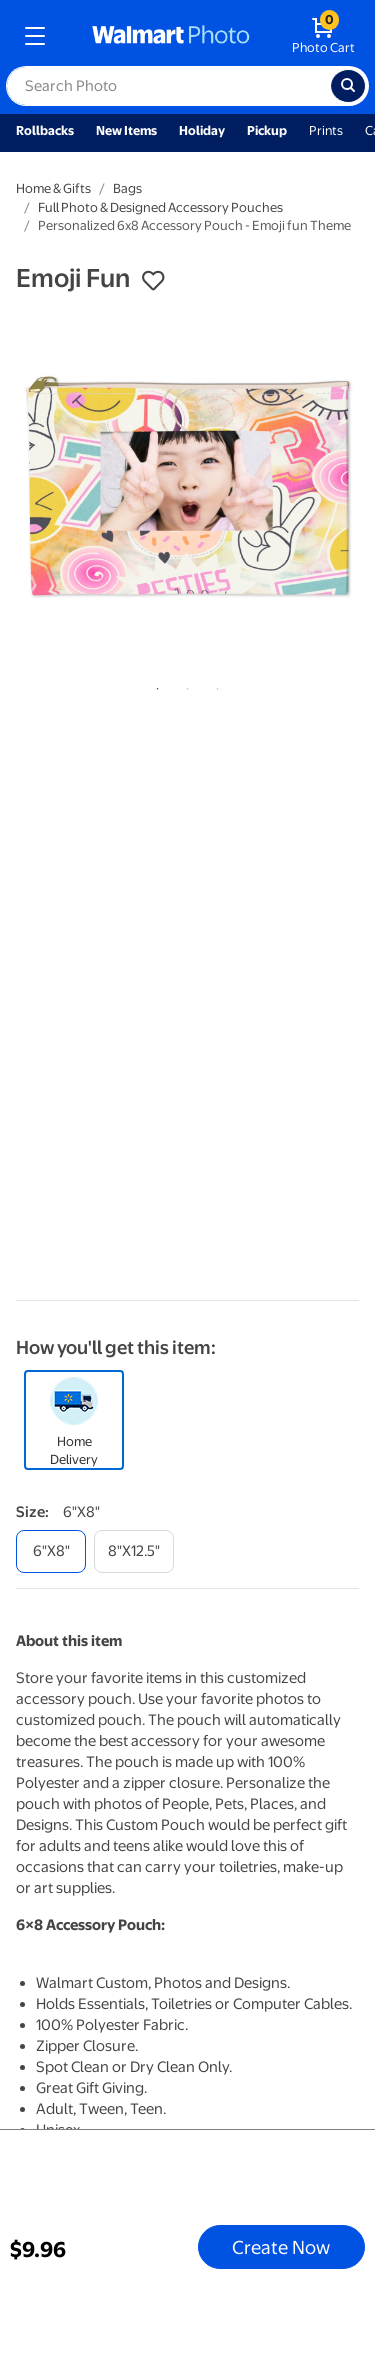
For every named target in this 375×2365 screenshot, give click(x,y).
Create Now (281, 2247)
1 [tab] (154, 685)
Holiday (202, 130)
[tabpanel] (187, 487)
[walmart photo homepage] (171, 36)
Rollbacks (45, 130)
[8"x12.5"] (134, 1551)
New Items (126, 130)
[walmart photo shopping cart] (323, 36)
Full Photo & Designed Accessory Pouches (160, 207)
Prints (326, 130)
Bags (127, 188)
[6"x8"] (51, 1551)
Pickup (267, 130)
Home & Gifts (53, 188)
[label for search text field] (168, 86)
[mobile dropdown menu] (35, 36)
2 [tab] (184, 685)
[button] (153, 281)
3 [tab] (214, 685)
